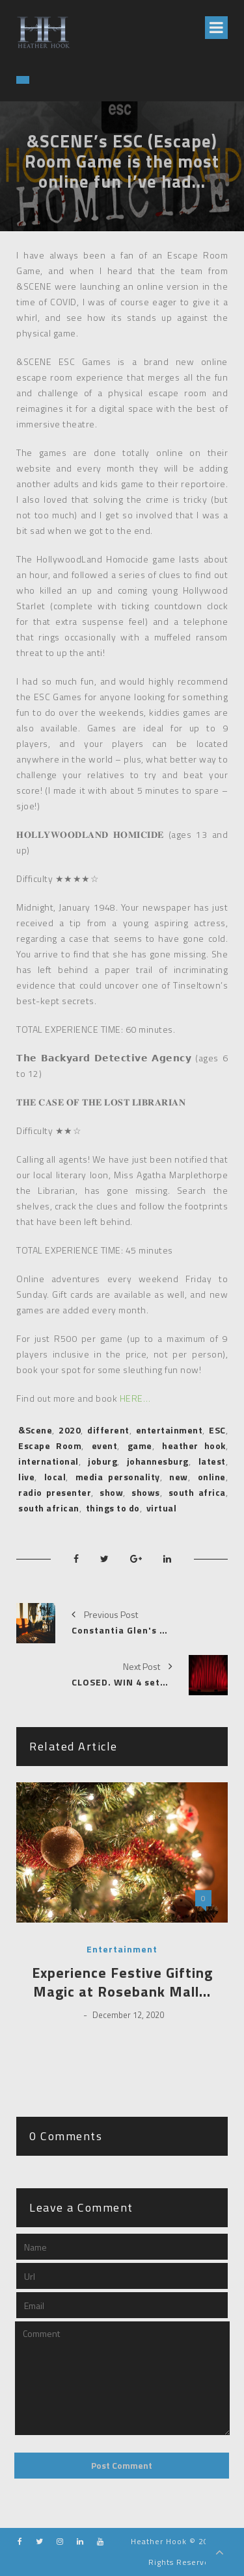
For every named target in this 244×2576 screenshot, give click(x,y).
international (48, 1461)
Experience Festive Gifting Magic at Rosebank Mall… (122, 1982)
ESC (217, 1430)
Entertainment (122, 1949)
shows (145, 1492)
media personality (117, 1477)
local (55, 1477)
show (111, 1492)
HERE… (135, 1398)
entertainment (169, 1430)
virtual (161, 1508)
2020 (70, 1430)
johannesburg (158, 1461)
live (26, 1477)
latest (212, 1461)
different (108, 1430)
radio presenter (54, 1492)
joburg (102, 1461)
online (212, 1477)
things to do (113, 1508)
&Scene (35, 1430)
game (140, 1445)
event (105, 1445)
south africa (197, 1492)
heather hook (194, 1445)
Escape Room (49, 1445)
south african (48, 1508)
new (178, 1477)
